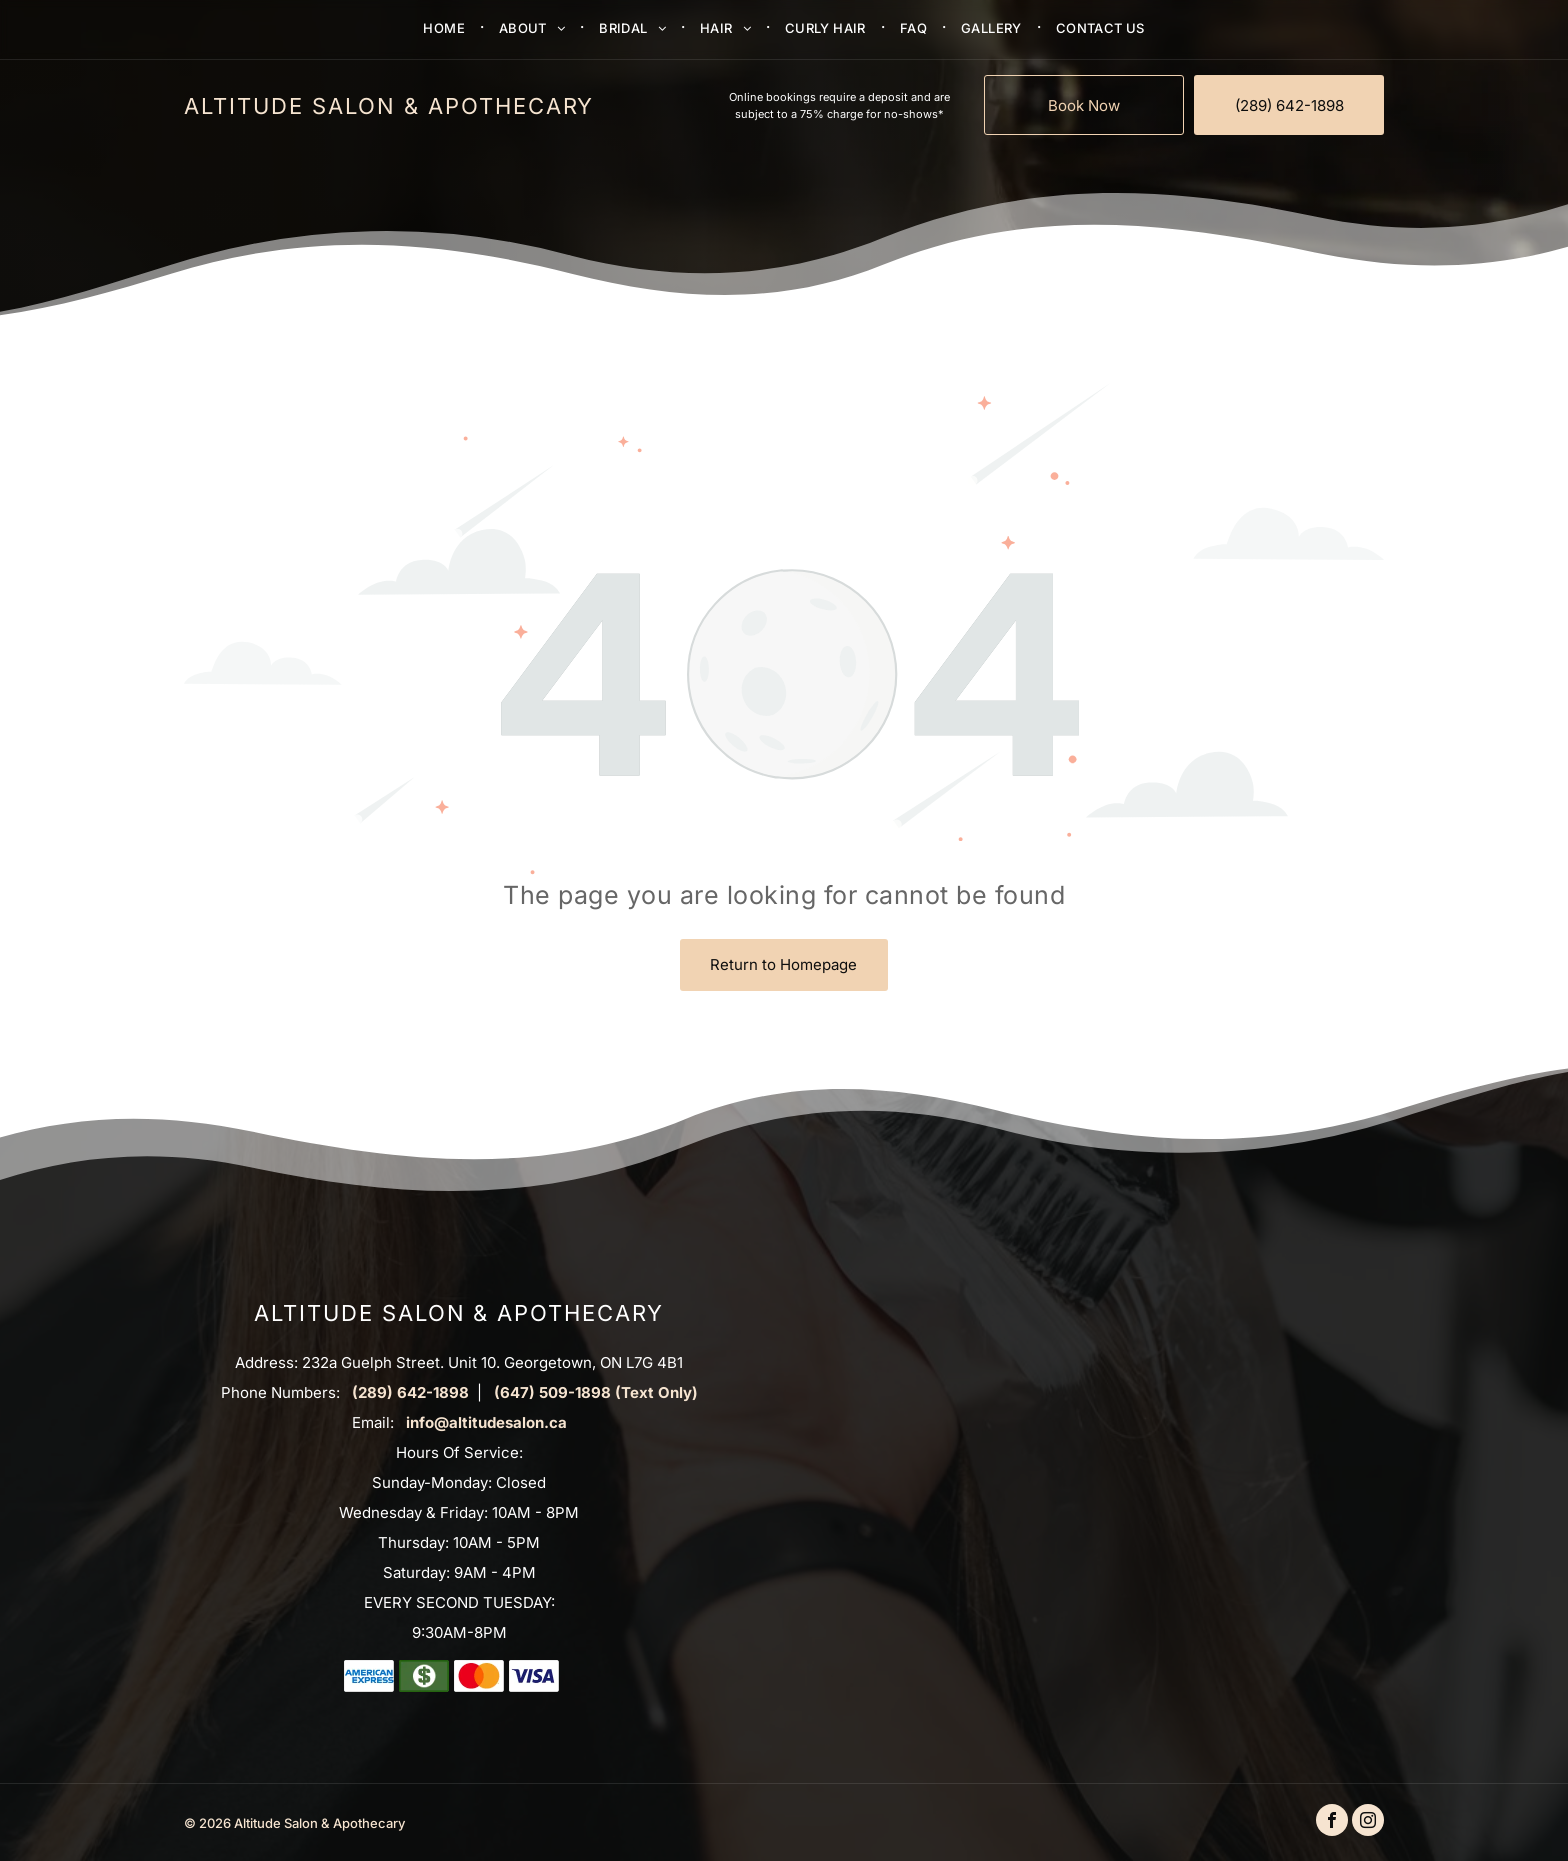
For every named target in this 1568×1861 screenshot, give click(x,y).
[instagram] (1368, 1822)
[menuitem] (446, 27)
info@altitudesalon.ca (486, 1422)
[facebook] (1332, 1822)
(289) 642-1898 (410, 1392)
